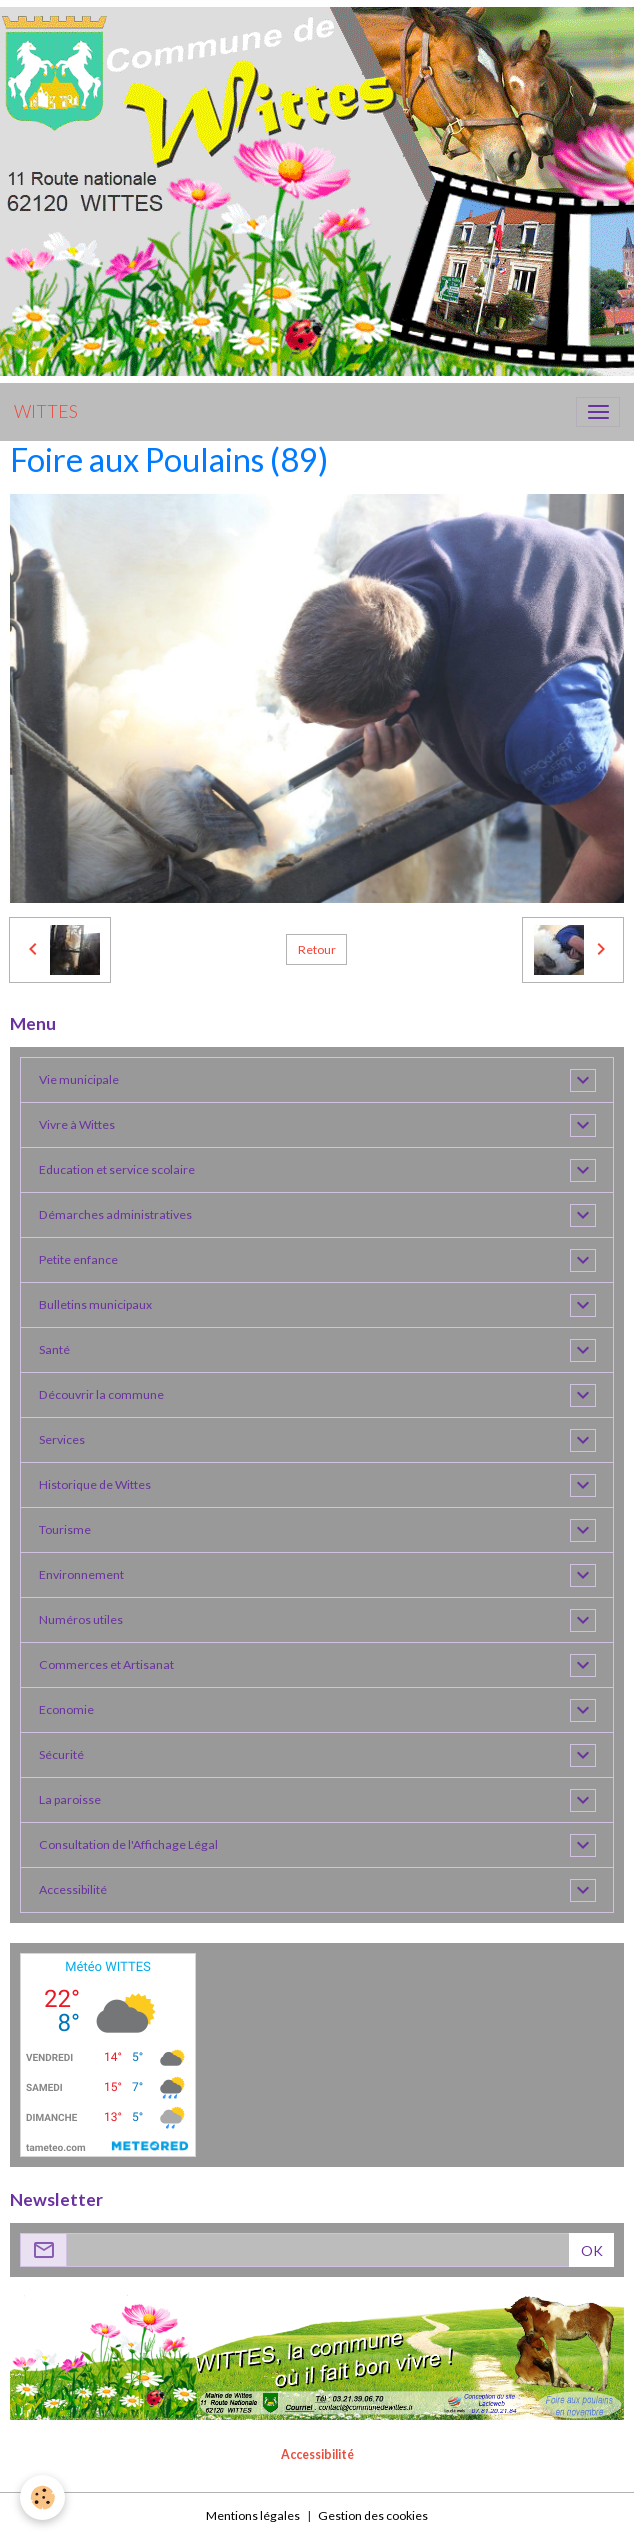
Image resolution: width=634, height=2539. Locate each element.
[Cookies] (42, 2497)
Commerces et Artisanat (106, 1664)
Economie (66, 1709)
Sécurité (61, 1754)
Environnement (81, 1574)
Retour (317, 949)
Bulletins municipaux (95, 1304)
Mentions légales (253, 2515)
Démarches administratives (115, 1214)
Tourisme (65, 1529)
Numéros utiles (81, 1619)
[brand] (46, 412)
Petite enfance (78, 1259)
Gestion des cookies (373, 2515)
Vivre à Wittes (77, 1124)
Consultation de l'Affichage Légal (128, 1844)
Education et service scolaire (117, 1169)
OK (592, 2250)
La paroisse (70, 1799)
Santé (54, 1349)
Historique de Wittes (95, 1484)
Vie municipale (79, 1079)
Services (62, 1439)
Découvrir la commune (101, 1394)
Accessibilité (73, 1889)
